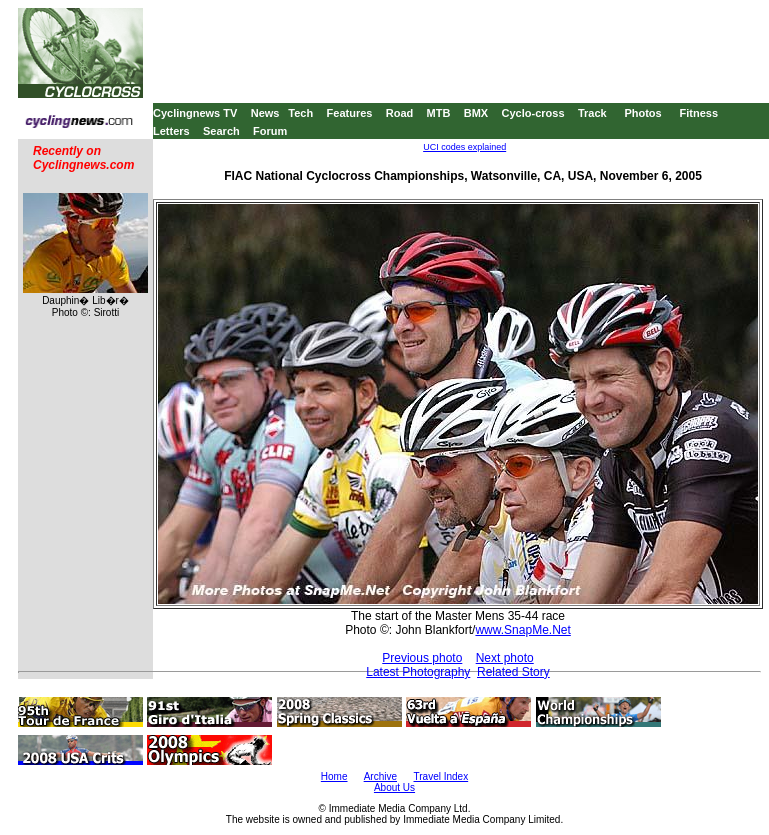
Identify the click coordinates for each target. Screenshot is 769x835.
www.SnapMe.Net (522, 630)
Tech (300, 113)
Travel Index (441, 776)
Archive (380, 776)
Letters (171, 131)
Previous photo (422, 658)
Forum (270, 131)
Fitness (698, 113)
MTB (439, 113)
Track (592, 113)
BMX (476, 113)
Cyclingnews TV (195, 113)
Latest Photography (418, 672)
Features (350, 113)
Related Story (513, 672)
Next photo (505, 658)
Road (400, 113)
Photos (642, 113)
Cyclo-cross (533, 113)
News (265, 113)
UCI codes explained (464, 147)
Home (334, 776)
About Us (394, 787)
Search (221, 131)
